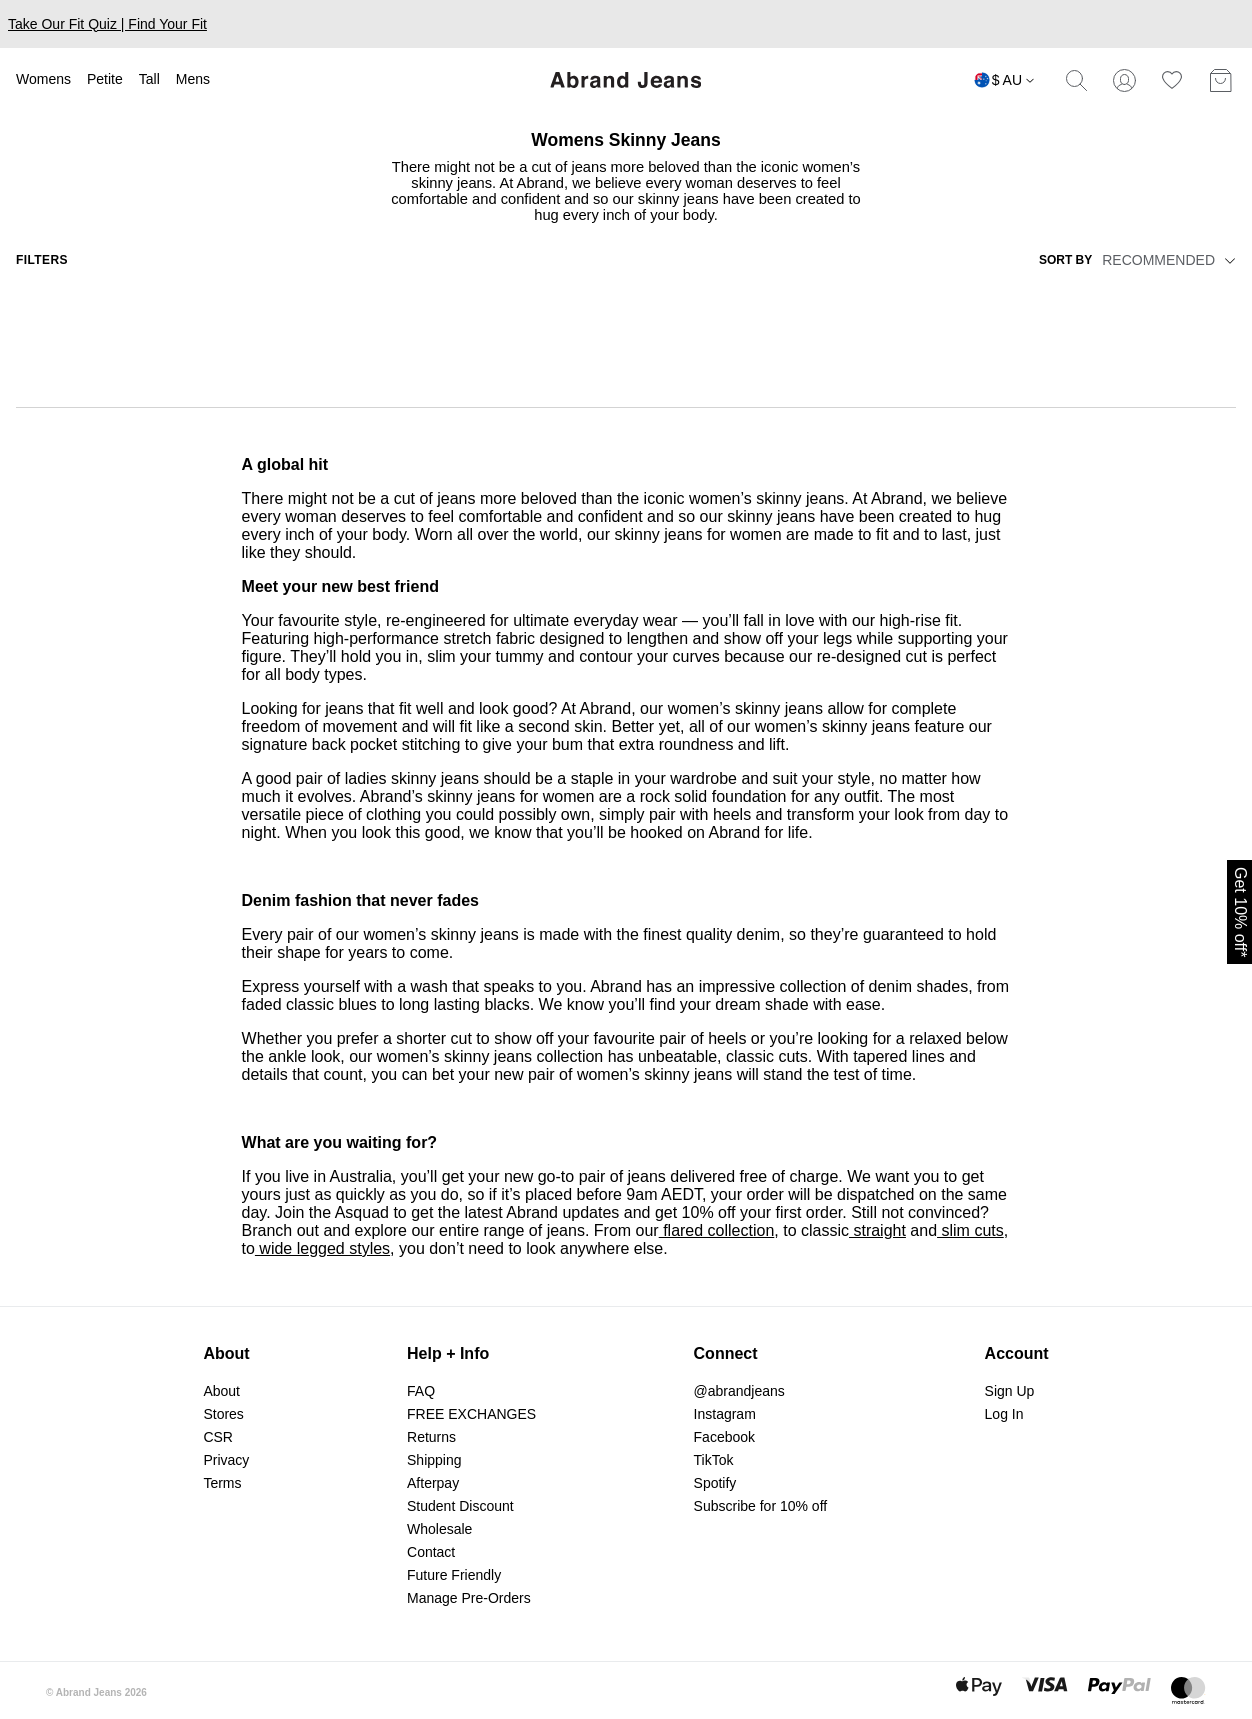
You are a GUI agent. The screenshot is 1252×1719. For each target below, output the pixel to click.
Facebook (724, 1437)
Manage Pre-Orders (469, 1598)
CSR (218, 1437)
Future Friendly (454, 1575)
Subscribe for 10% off (761, 1506)
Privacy (226, 1460)
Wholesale (439, 1529)
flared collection (717, 1230)
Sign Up (1010, 1391)
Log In (1004, 1414)
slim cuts (970, 1230)
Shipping (434, 1460)
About (221, 1391)
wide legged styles (322, 1248)
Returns (431, 1437)
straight (877, 1230)
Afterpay (433, 1483)
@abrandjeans (739, 1391)
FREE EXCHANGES (471, 1414)
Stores (223, 1414)
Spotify (715, 1483)
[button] (1227, 260)
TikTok (714, 1460)
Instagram (725, 1414)
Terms (222, 1483)
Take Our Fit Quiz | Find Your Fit (107, 24)
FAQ (421, 1391)
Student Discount (460, 1506)
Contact (431, 1552)
